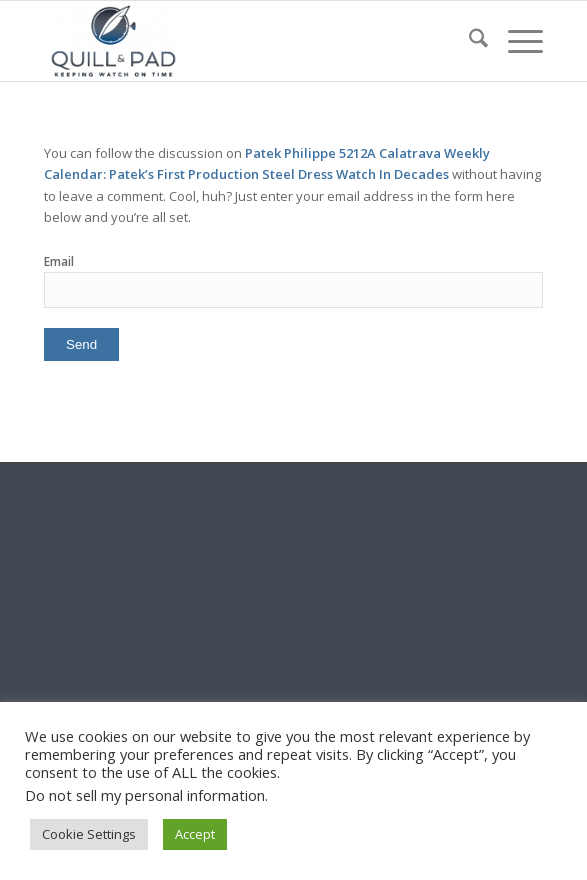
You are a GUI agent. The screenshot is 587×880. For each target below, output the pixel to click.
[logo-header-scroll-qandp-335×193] (243, 41)
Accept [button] (195, 834)
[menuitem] (468, 41)
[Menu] (515, 41)
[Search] (468, 41)
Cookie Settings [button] (89, 834)
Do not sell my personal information (145, 795)
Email (59, 261)
